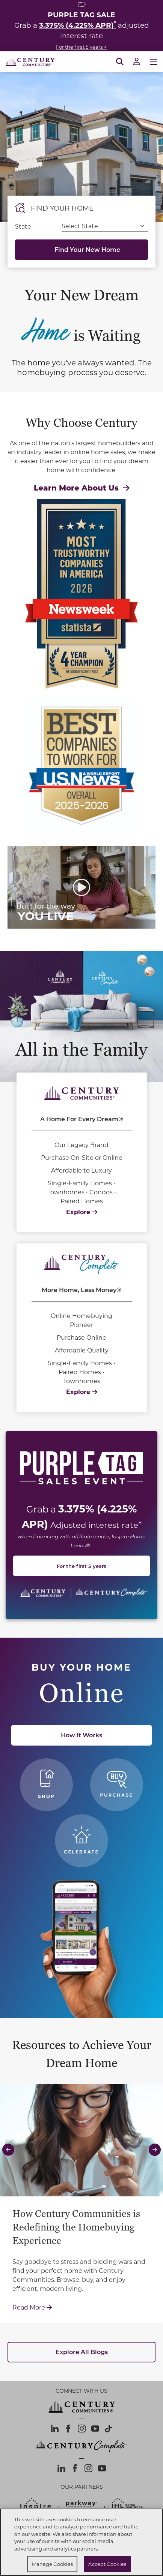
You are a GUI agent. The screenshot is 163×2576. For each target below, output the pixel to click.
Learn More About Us (82, 487)
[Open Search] (120, 62)
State (23, 226)
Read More (81, 2307)
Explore (81, 1212)
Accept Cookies (107, 2564)
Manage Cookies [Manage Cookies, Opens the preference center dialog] (52, 2564)
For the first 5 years (81, 1566)
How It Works (81, 1735)
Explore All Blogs (82, 2352)
